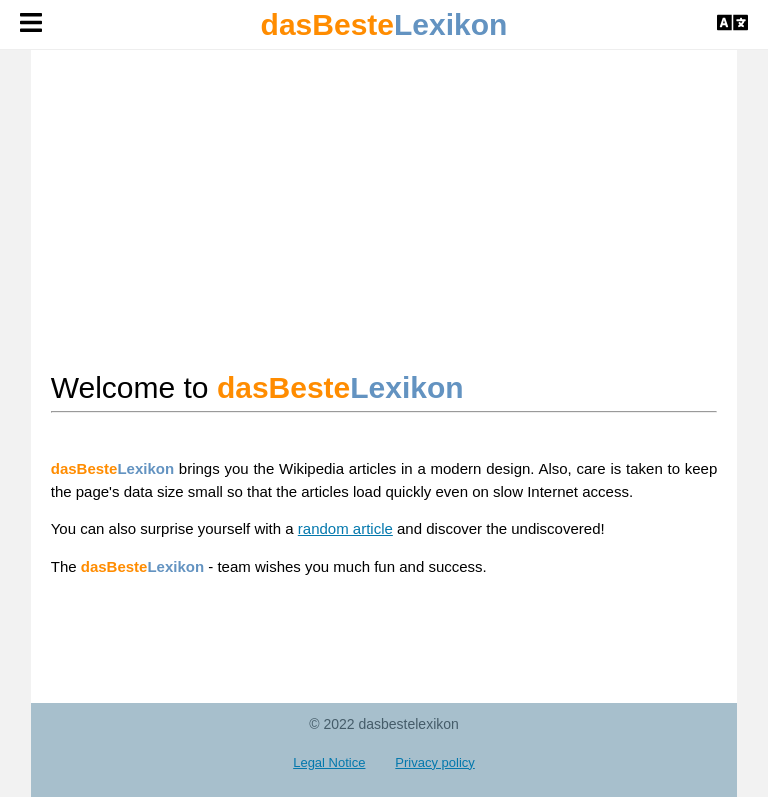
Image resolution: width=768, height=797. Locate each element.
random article (345, 528)
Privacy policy (434, 762)
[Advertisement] (384, 208)
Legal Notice (329, 762)
